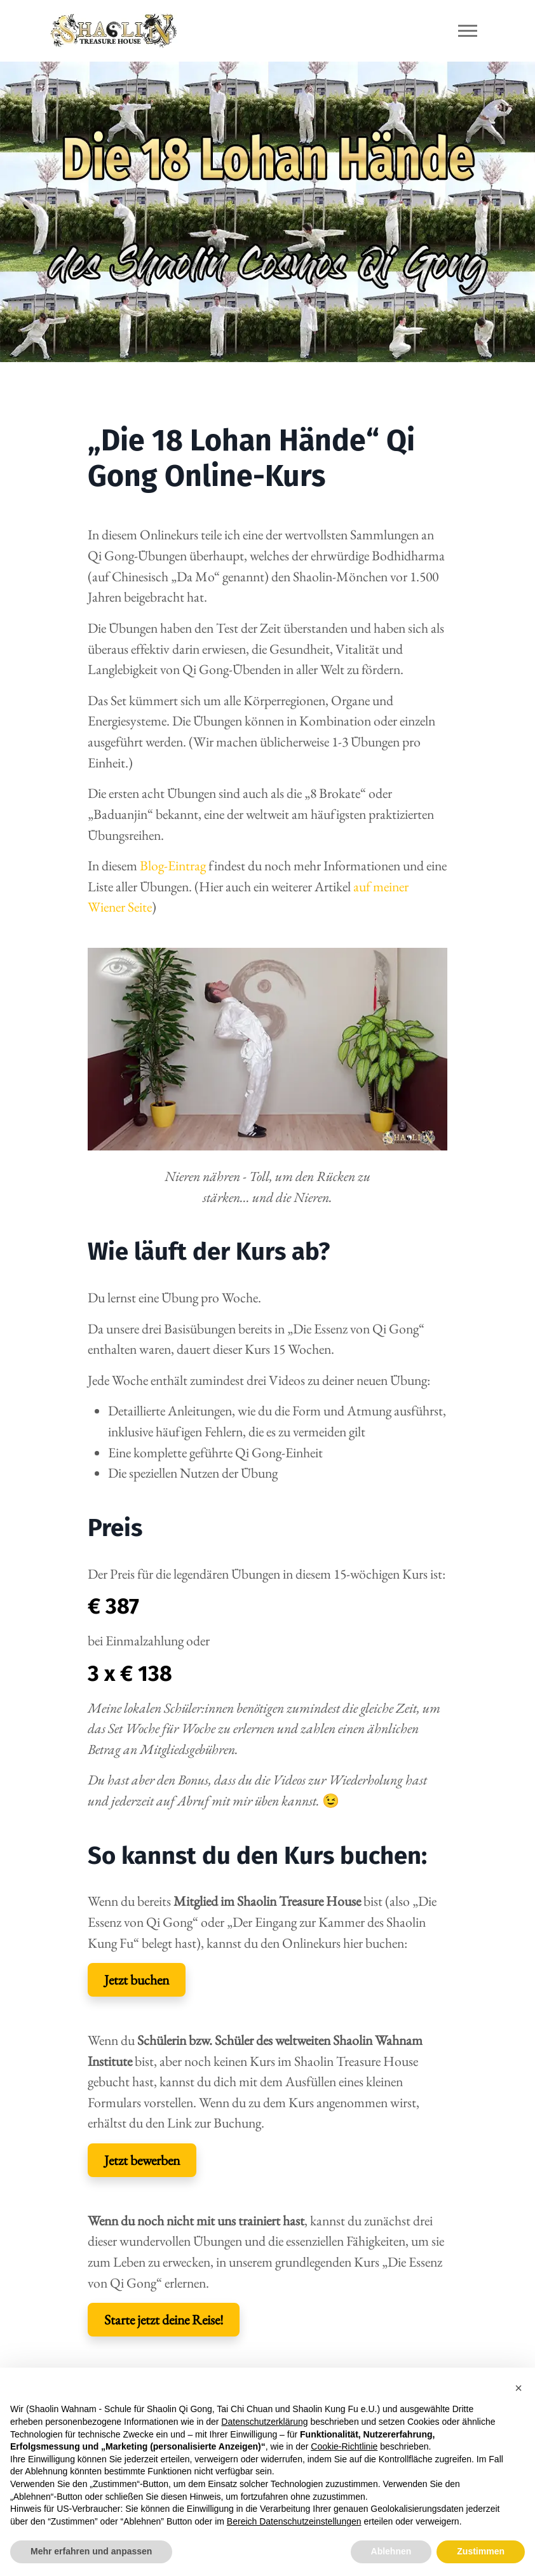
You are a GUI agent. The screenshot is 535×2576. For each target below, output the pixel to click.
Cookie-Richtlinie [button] (344, 2446)
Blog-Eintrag (173, 865)
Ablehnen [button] (391, 2551)
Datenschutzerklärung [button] (264, 2422)
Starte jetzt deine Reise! (163, 2319)
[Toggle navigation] (467, 30)
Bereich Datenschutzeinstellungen (294, 2521)
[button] (518, 2388)
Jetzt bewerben (142, 2160)
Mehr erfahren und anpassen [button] (91, 2551)
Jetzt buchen (136, 1979)
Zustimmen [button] (481, 2551)
